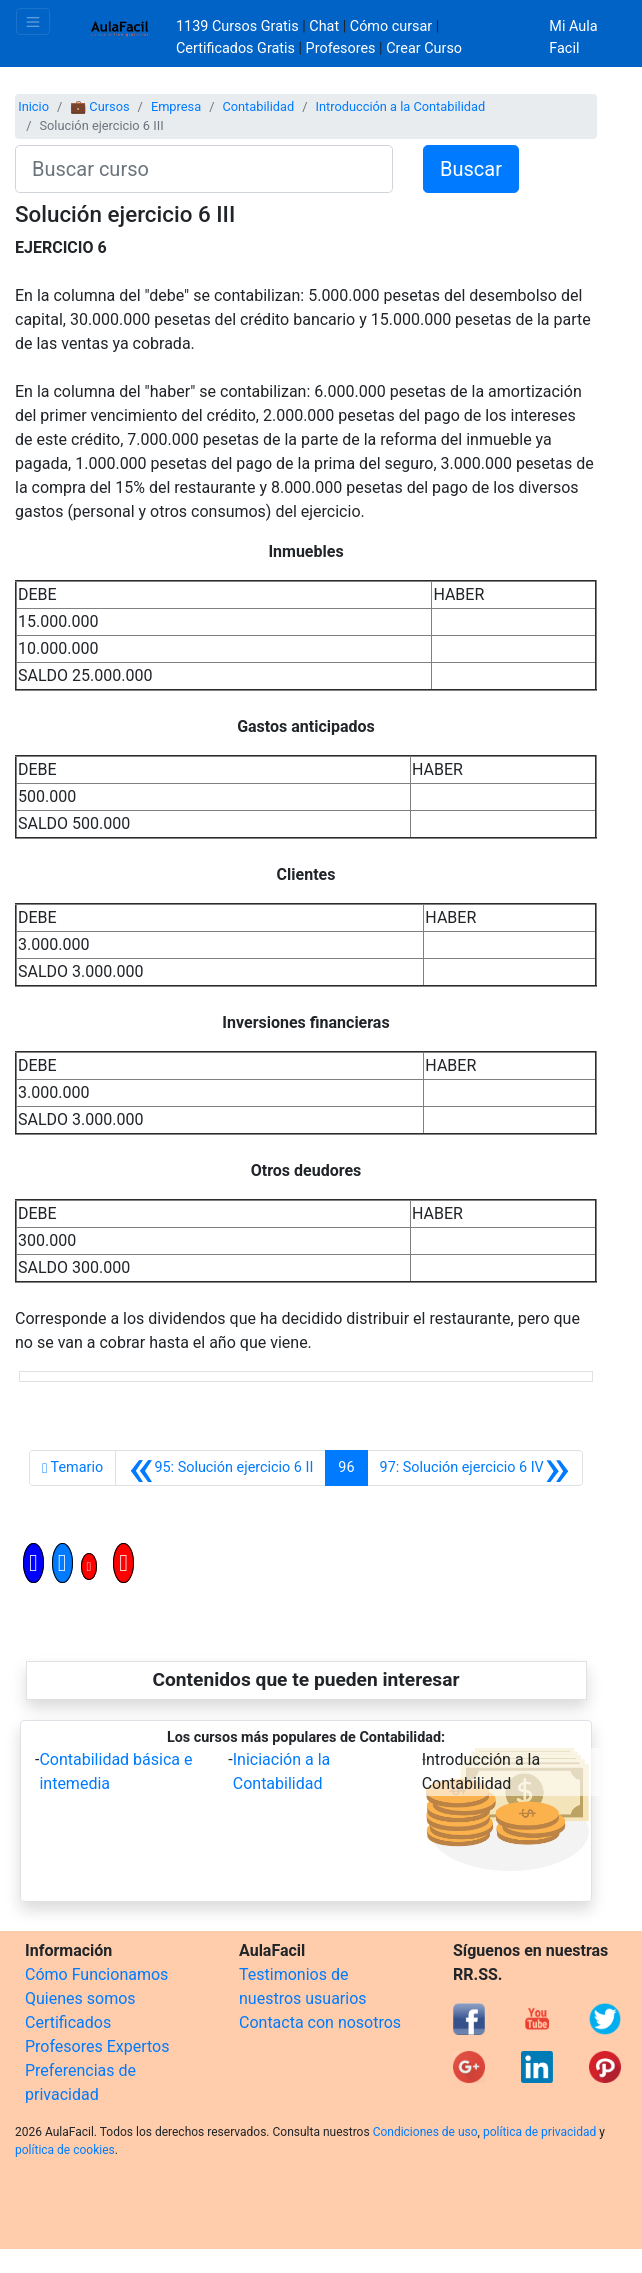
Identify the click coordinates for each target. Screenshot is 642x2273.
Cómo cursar (391, 26)
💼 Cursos (99, 106)
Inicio (33, 106)
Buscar (471, 169)
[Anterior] (220, 1468)
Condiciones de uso (425, 2132)
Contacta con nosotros (320, 2022)
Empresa (176, 106)
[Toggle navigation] (33, 21)
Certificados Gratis (235, 48)
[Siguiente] (475, 1468)
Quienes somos (80, 1998)
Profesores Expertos (97, 2046)
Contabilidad (258, 106)
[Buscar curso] (204, 169)
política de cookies (65, 2150)
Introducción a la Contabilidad (400, 106)
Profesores (341, 48)
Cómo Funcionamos (96, 1974)
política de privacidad (539, 2132)
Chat (324, 26)
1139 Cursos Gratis (239, 26)
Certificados (68, 2022)
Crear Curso (424, 48)
